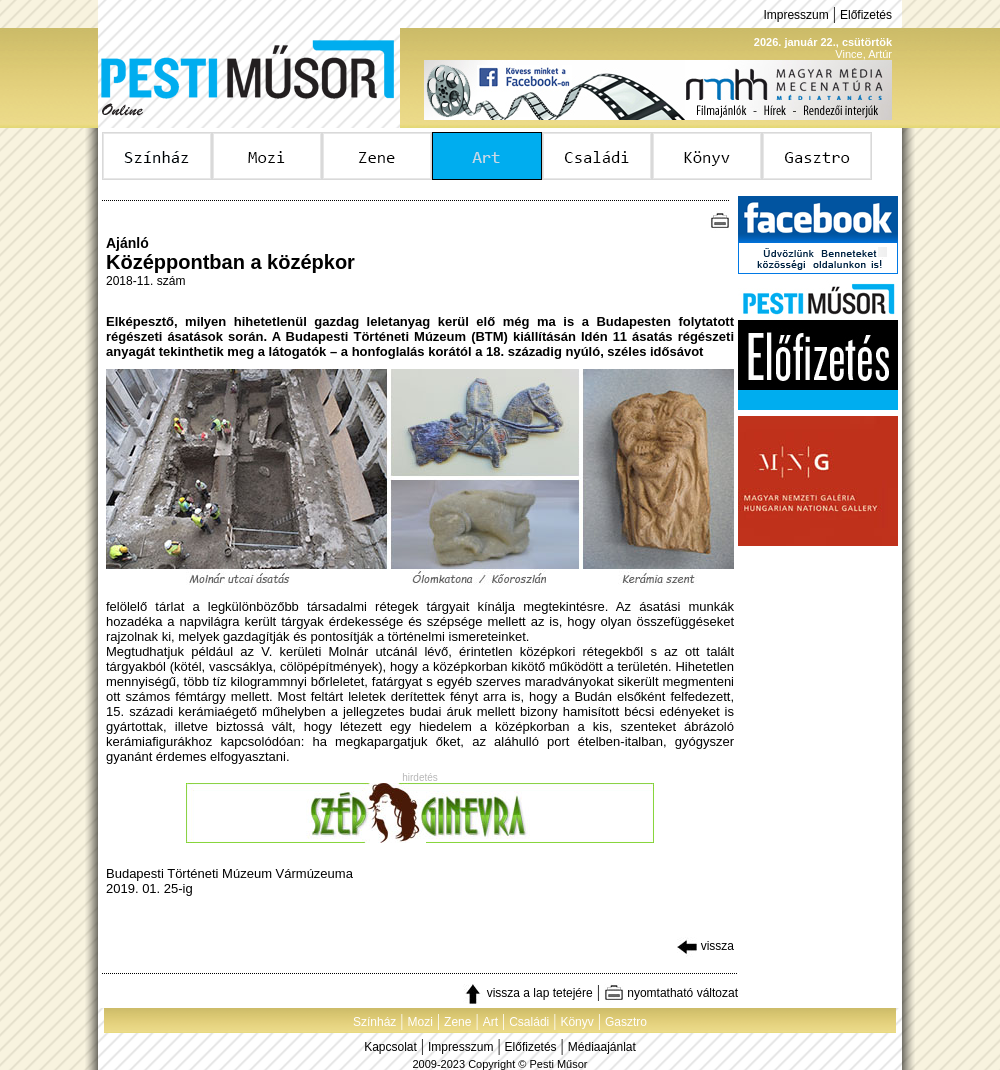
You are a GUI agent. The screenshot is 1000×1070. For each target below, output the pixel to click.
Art (490, 1022)
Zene (457, 1022)
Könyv (576, 1022)
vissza (705, 946)
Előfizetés (866, 15)
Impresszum (795, 15)
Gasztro (626, 1022)
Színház (374, 1022)
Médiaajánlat (602, 1047)
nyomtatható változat (671, 993)
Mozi (420, 1022)
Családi (529, 1022)
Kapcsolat (390, 1047)
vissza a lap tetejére (527, 993)
